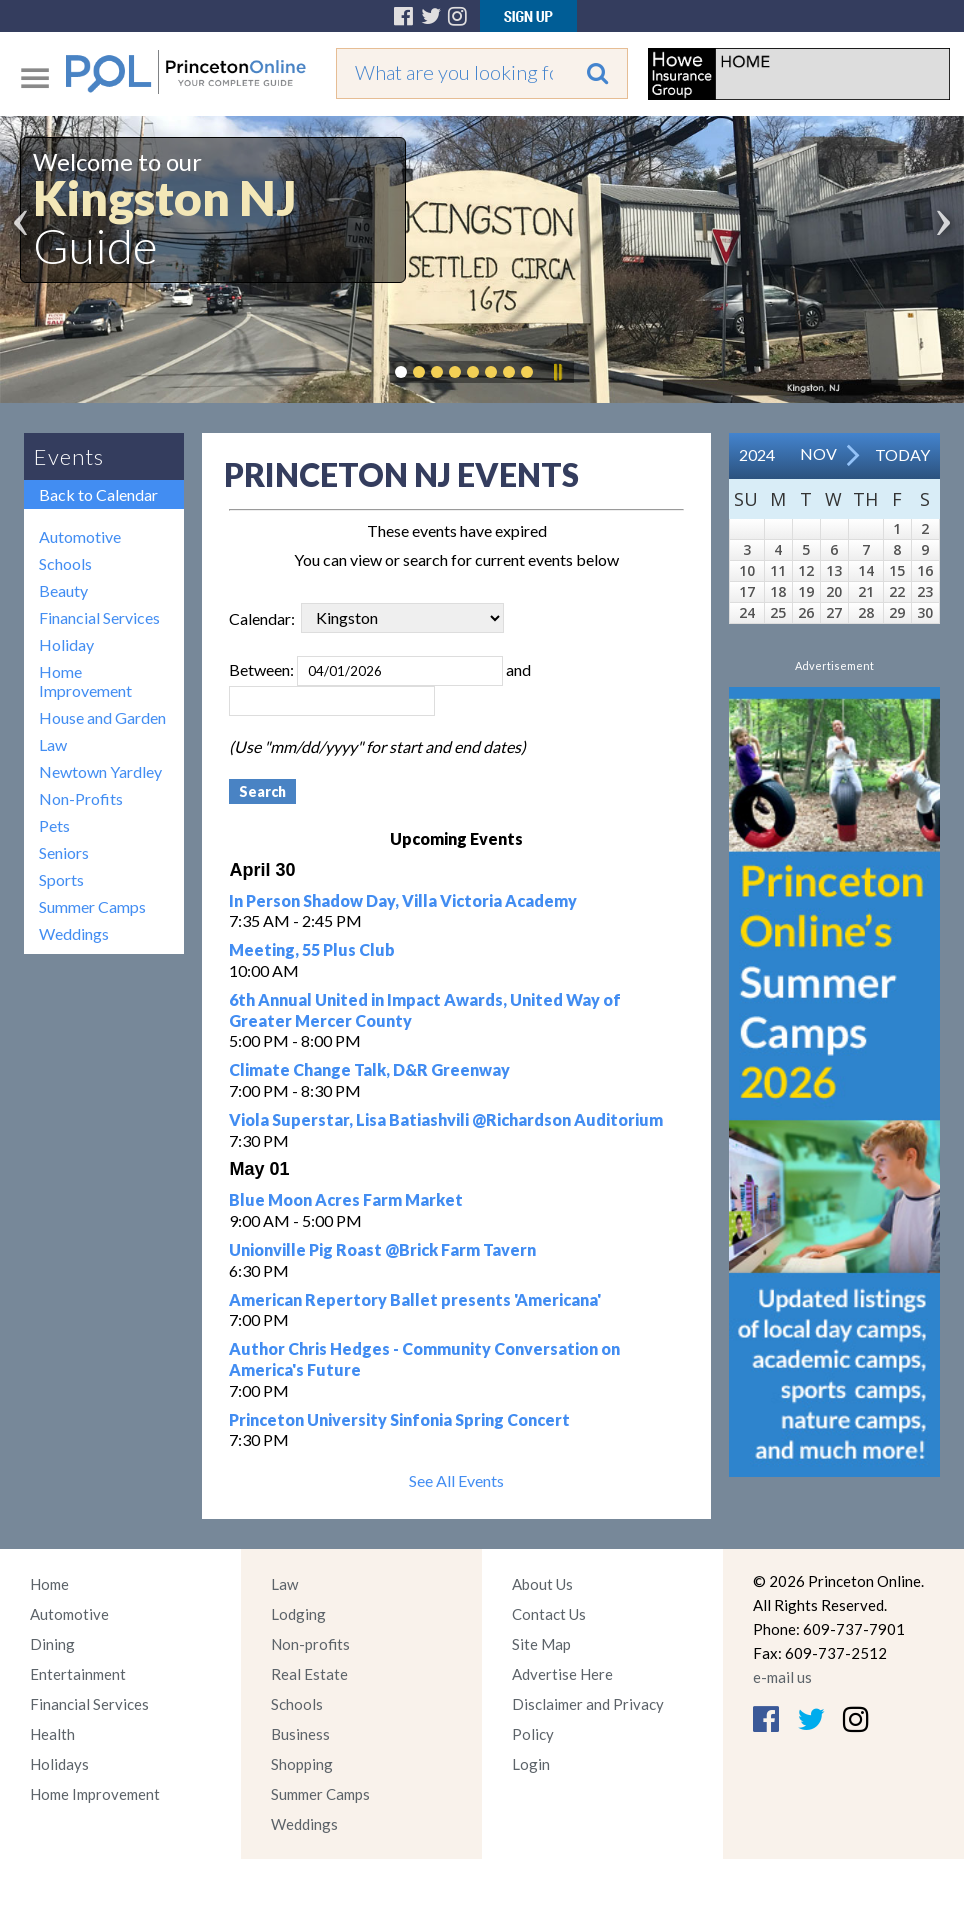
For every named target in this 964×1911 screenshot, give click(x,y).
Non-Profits (81, 798)
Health (52, 1734)
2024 (757, 454)
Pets (54, 825)
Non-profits (310, 1644)
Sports (61, 879)
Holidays (59, 1764)
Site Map (541, 1644)
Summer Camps (92, 906)
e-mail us (782, 1677)
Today (902, 454)
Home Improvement (85, 681)
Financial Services (99, 617)
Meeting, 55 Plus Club (312, 949)
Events (69, 456)
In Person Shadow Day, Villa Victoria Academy (403, 900)
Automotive (80, 536)
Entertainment (78, 1674)
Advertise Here (562, 1674)
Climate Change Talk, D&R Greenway (369, 1069)
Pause (557, 372)
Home (49, 1584)
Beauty (63, 590)
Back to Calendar (98, 494)
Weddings (74, 933)
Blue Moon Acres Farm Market (346, 1199)
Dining (52, 1644)
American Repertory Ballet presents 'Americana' (415, 1299)
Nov (818, 453)
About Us (542, 1584)
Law (53, 744)
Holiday (66, 644)
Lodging (298, 1614)
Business (300, 1734)
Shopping (302, 1764)
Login (531, 1764)
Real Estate (309, 1674)
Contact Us (549, 1614)
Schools (65, 563)
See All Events (456, 1480)
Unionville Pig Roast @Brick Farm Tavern (382, 1249)
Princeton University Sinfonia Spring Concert (399, 1419)
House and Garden (102, 717)
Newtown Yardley (100, 771)
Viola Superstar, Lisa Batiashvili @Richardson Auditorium (446, 1119)
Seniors (64, 852)
